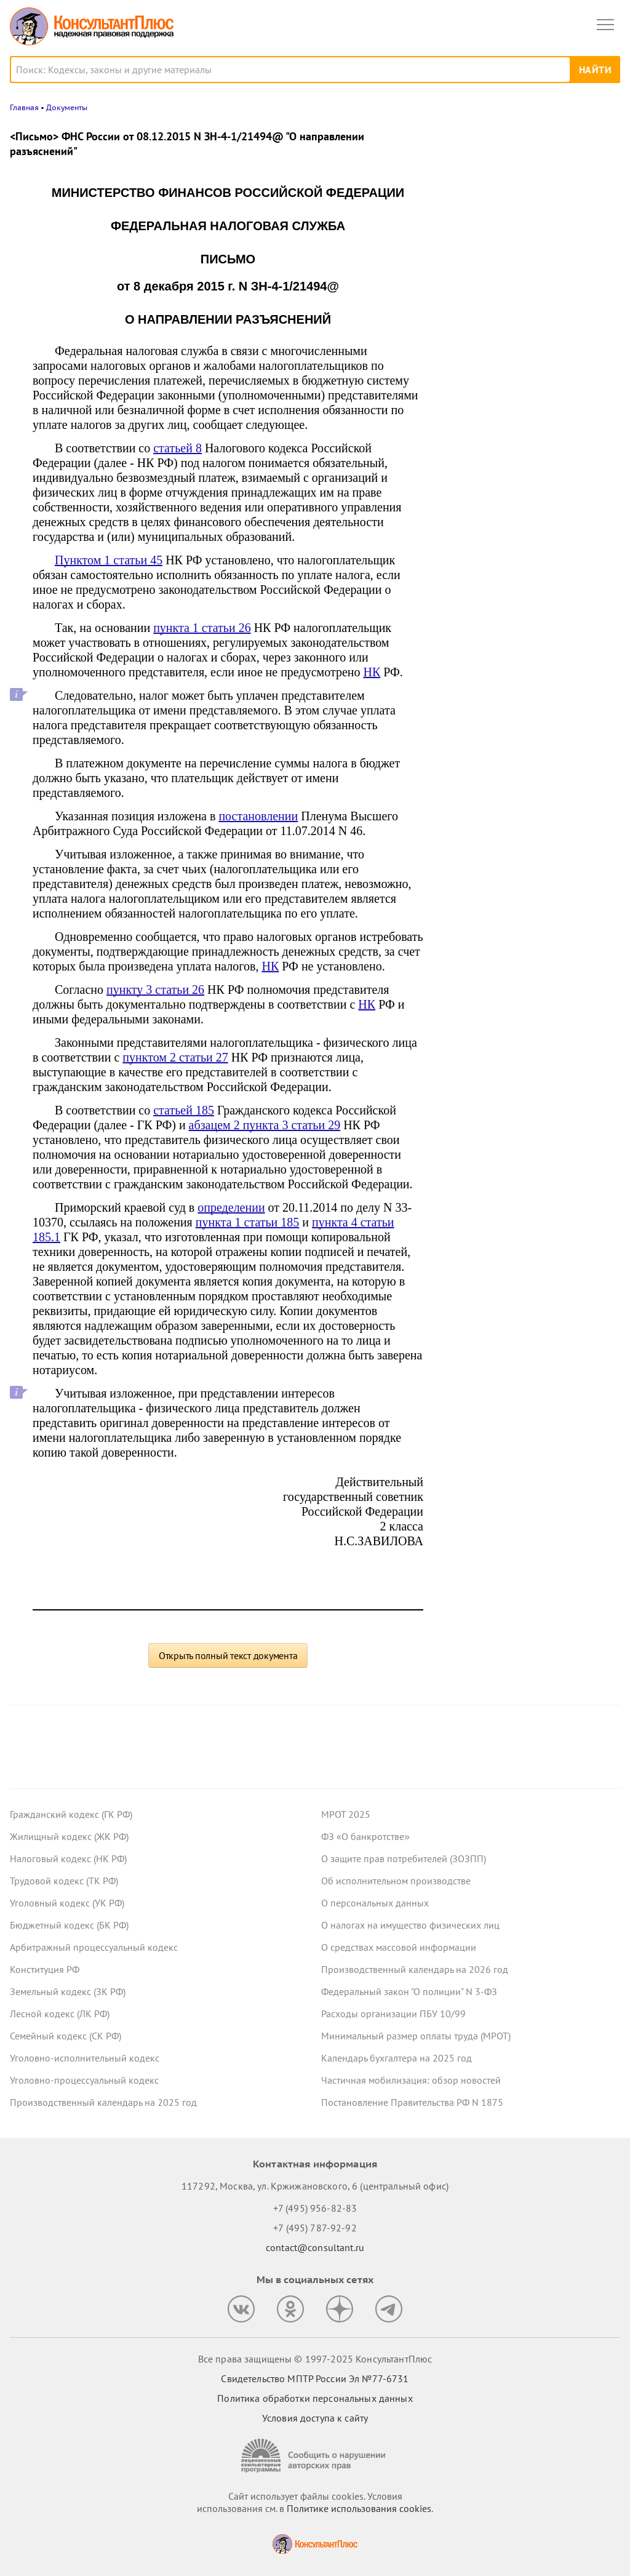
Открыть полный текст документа (228, 1655)
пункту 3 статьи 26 (155, 989)
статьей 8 (177, 448)
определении (231, 1207)
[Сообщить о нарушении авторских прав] (315, 2456)
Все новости (473, 420)
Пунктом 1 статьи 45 (108, 560)
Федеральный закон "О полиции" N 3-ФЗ (409, 1991)
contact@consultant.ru (315, 2247)
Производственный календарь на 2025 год (103, 2102)
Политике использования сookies (359, 2508)
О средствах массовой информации (398, 1947)
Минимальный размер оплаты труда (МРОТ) (416, 2036)
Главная (24, 107)
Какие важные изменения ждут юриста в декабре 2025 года (528, 187)
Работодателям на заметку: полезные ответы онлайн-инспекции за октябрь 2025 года (525, 247)
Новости (491, 137)
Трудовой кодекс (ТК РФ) (64, 1880)
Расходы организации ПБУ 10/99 (393, 2013)
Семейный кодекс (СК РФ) (65, 2036)
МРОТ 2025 (345, 1814)
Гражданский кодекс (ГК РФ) (71, 1814)
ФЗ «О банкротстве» (365, 1836)
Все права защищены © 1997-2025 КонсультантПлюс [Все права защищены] (315, 2359)
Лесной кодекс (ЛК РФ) (60, 2013)
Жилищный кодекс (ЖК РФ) (69, 1836)
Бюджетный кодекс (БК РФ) (69, 1925)
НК (371, 672)
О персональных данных (375, 1903)
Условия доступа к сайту (315, 2418)
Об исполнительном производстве (396, 1880)
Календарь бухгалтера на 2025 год (396, 2058)
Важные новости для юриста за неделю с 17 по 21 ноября (513, 309)
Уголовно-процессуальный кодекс (84, 2080)
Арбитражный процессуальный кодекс (94, 1947)
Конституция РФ (44, 1969)
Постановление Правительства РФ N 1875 (412, 2102)
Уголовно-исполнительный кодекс (84, 2058)
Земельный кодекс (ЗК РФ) (68, 1991)
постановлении (258, 816)
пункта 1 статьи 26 (202, 627)
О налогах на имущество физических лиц (410, 1925)
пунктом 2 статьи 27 (175, 1057)
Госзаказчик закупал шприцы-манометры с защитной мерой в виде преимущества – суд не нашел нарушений (525, 375)
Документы (66, 107)
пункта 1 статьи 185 (248, 1222)
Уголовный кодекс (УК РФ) (67, 1903)
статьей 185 (183, 1110)
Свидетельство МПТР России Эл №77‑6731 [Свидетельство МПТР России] (315, 2378)
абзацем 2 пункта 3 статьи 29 (265, 1125)
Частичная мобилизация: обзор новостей (411, 2080)
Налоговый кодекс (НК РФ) (68, 1858)
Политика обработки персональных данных (314, 2398)
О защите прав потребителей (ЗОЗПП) (403, 1858)
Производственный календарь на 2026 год (414, 1969)
